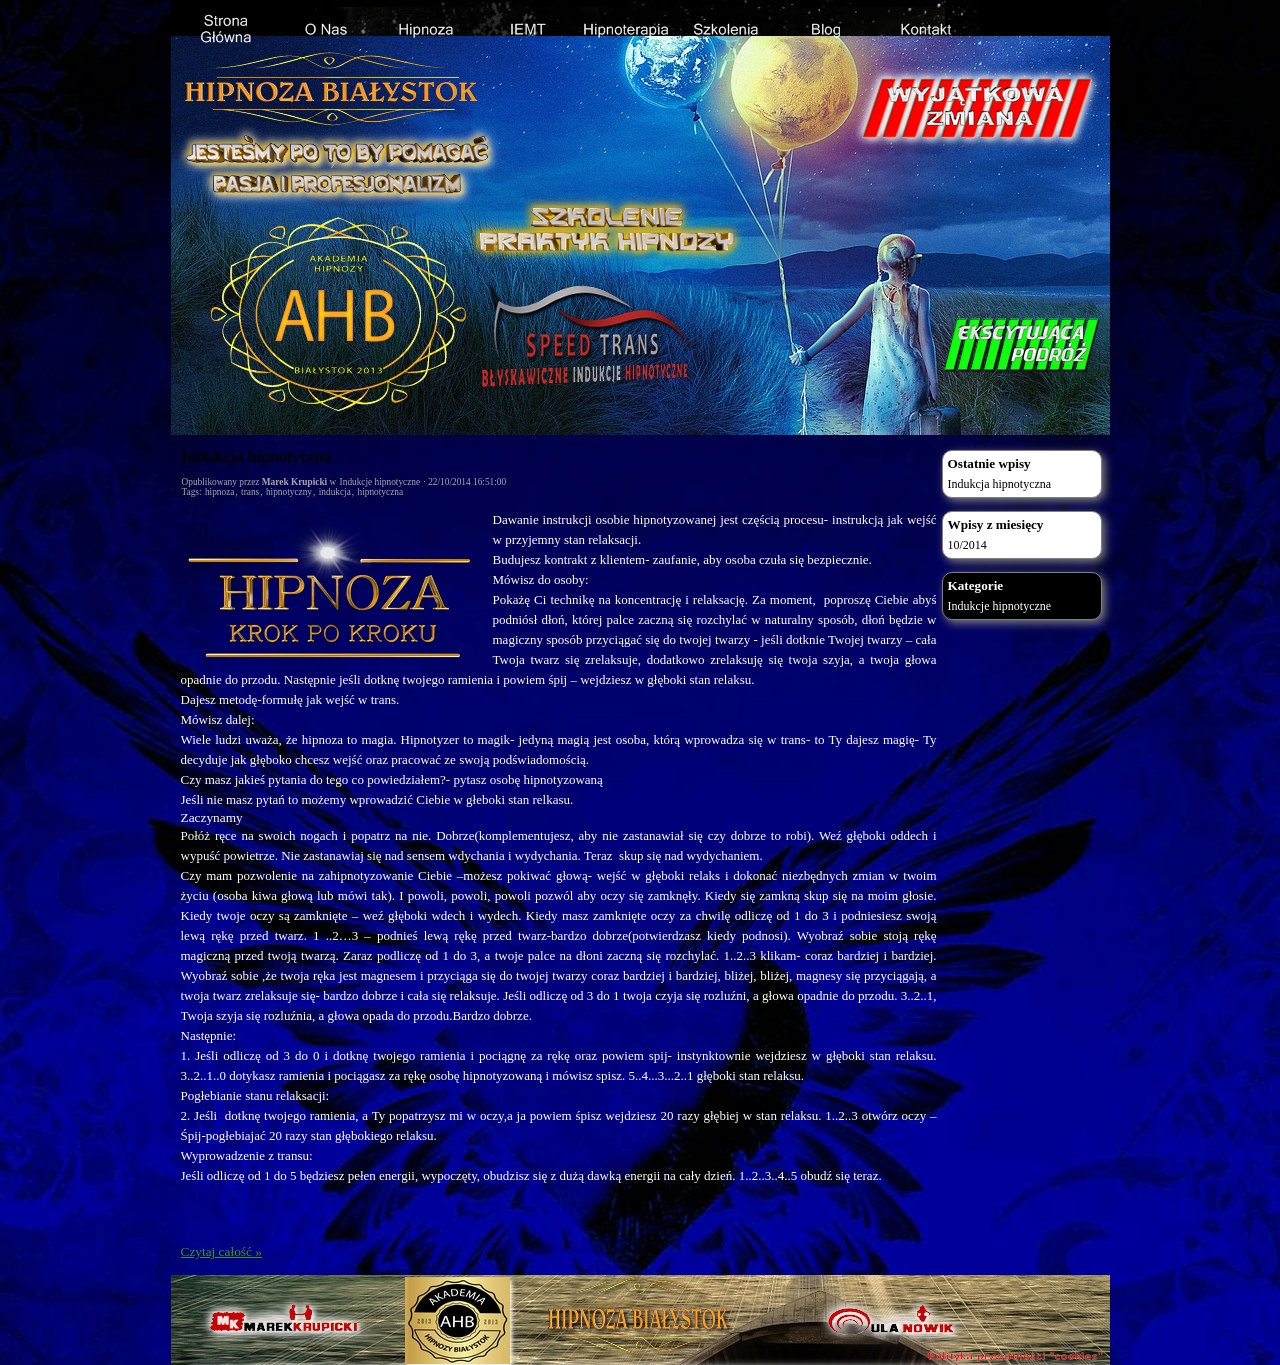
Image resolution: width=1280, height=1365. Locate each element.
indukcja (335, 492)
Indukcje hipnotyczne (380, 482)
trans (250, 492)
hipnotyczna (381, 492)
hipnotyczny (289, 492)
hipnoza (220, 492)
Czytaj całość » (221, 1251)
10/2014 (967, 545)
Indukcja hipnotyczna (257, 456)
